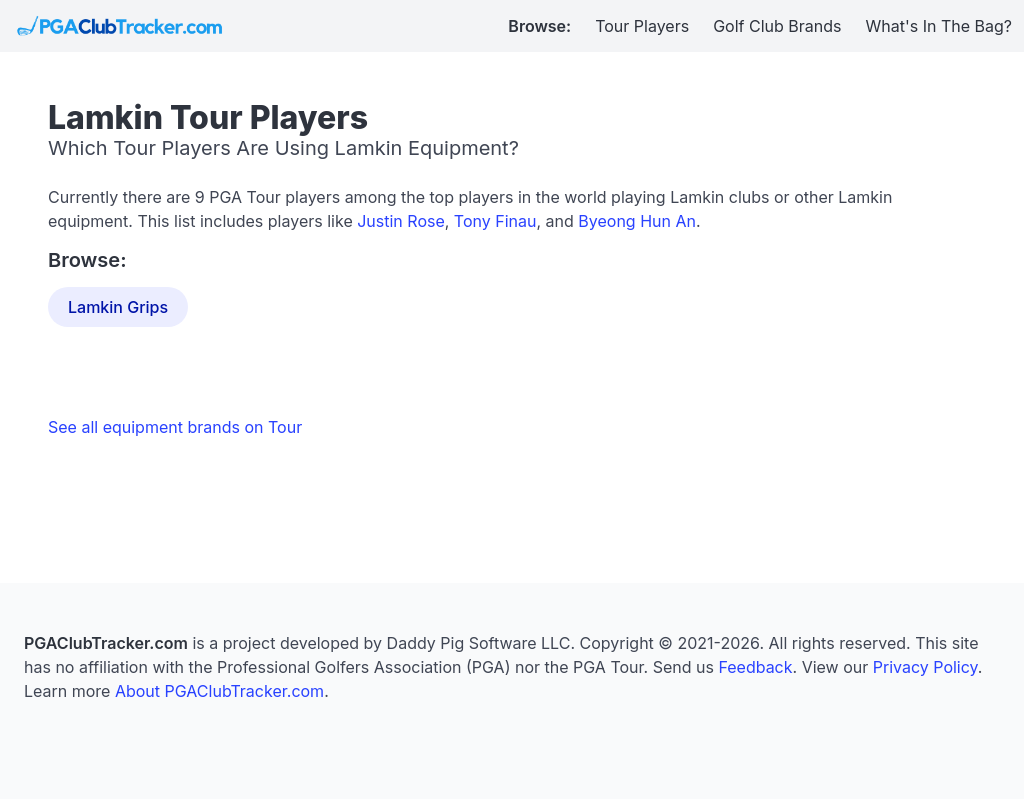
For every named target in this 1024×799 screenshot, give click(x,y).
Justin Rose (401, 221)
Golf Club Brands (777, 26)
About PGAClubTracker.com (219, 691)
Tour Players (642, 26)
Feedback (755, 667)
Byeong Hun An (637, 221)
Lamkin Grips (118, 307)
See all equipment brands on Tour (175, 427)
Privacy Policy (925, 667)
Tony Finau (495, 221)
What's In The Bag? (939, 26)
